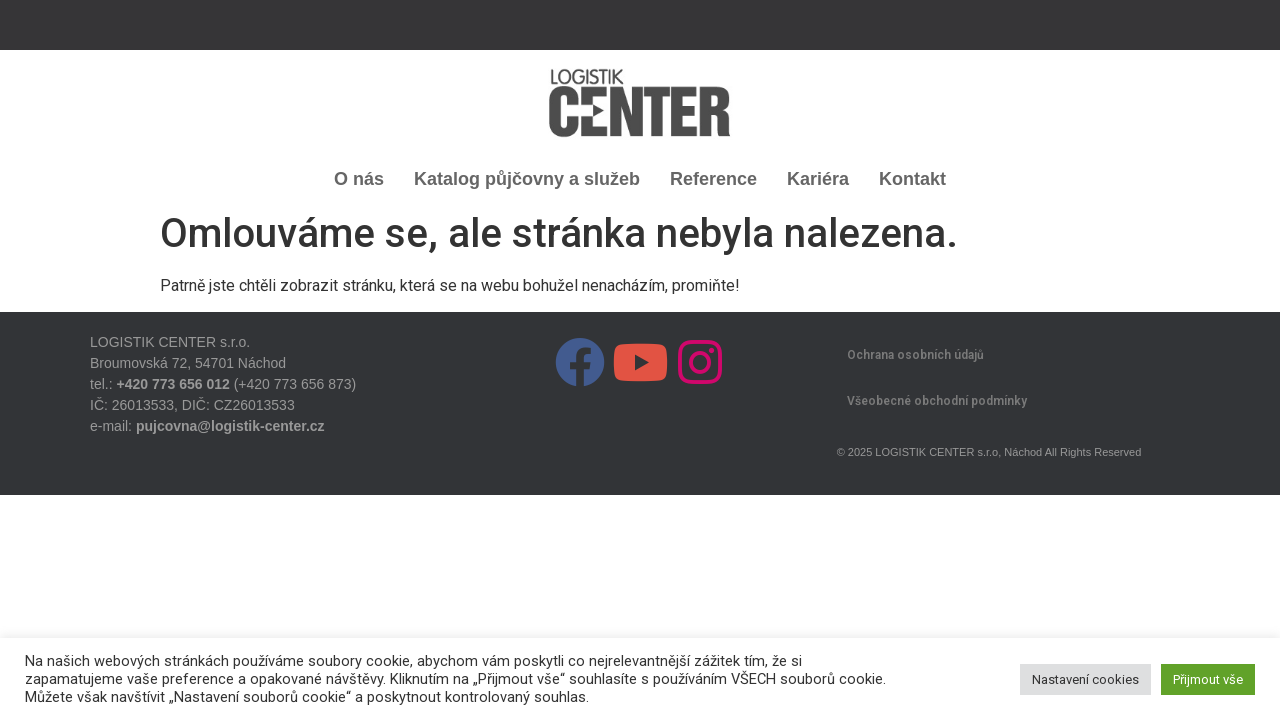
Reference (713, 179)
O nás (359, 179)
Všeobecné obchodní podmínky (937, 401)
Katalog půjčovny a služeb (527, 179)
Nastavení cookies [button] (1085, 679)
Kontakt (912, 179)
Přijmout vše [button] (1208, 679)
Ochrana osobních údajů (915, 355)
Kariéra (818, 179)
